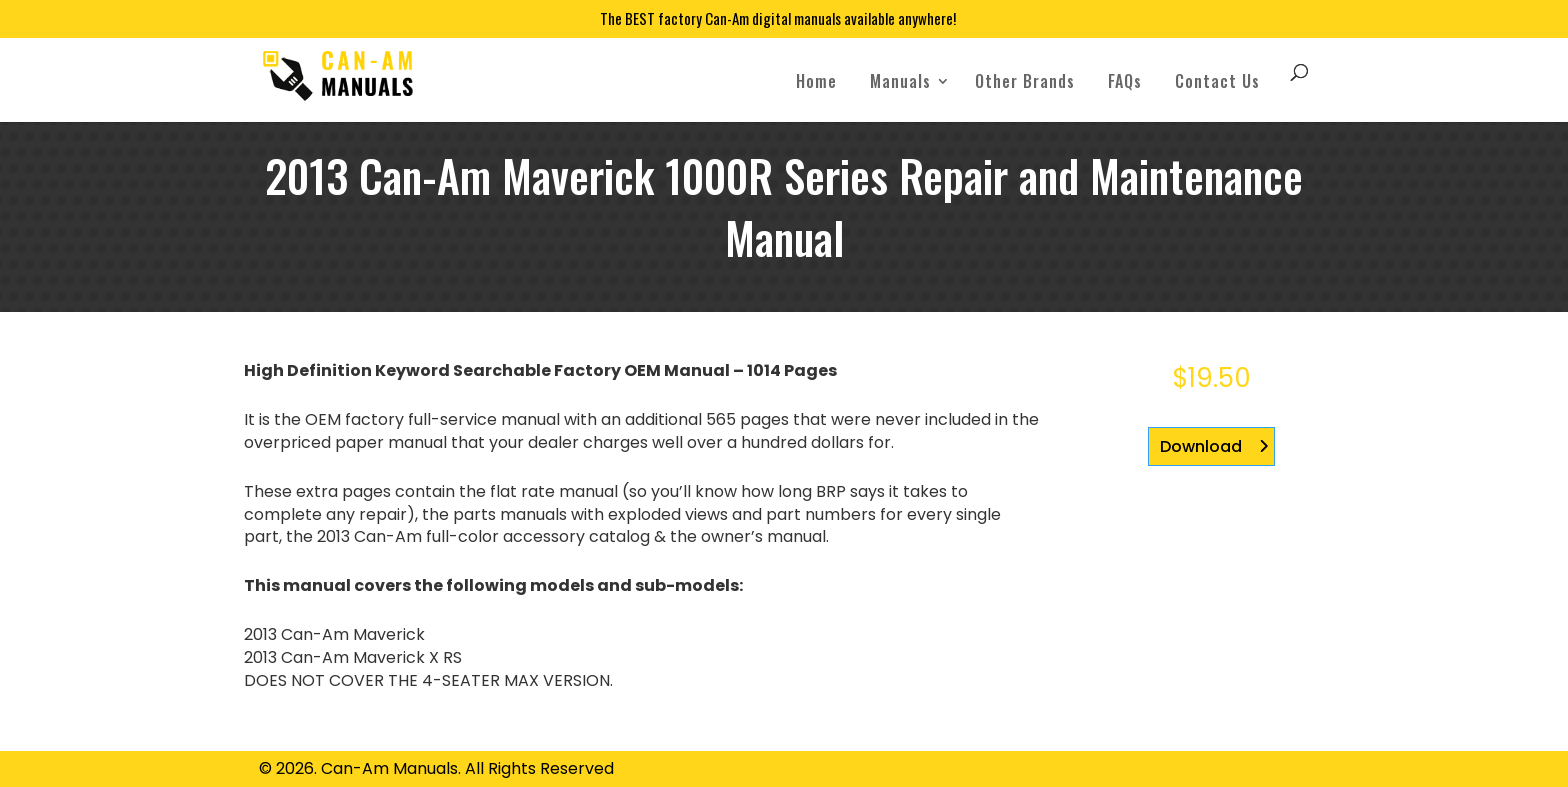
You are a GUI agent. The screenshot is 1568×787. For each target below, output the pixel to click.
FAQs (1125, 81)
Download (1201, 446)
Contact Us (1217, 81)
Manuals (900, 81)
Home (816, 81)
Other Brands (1025, 81)
